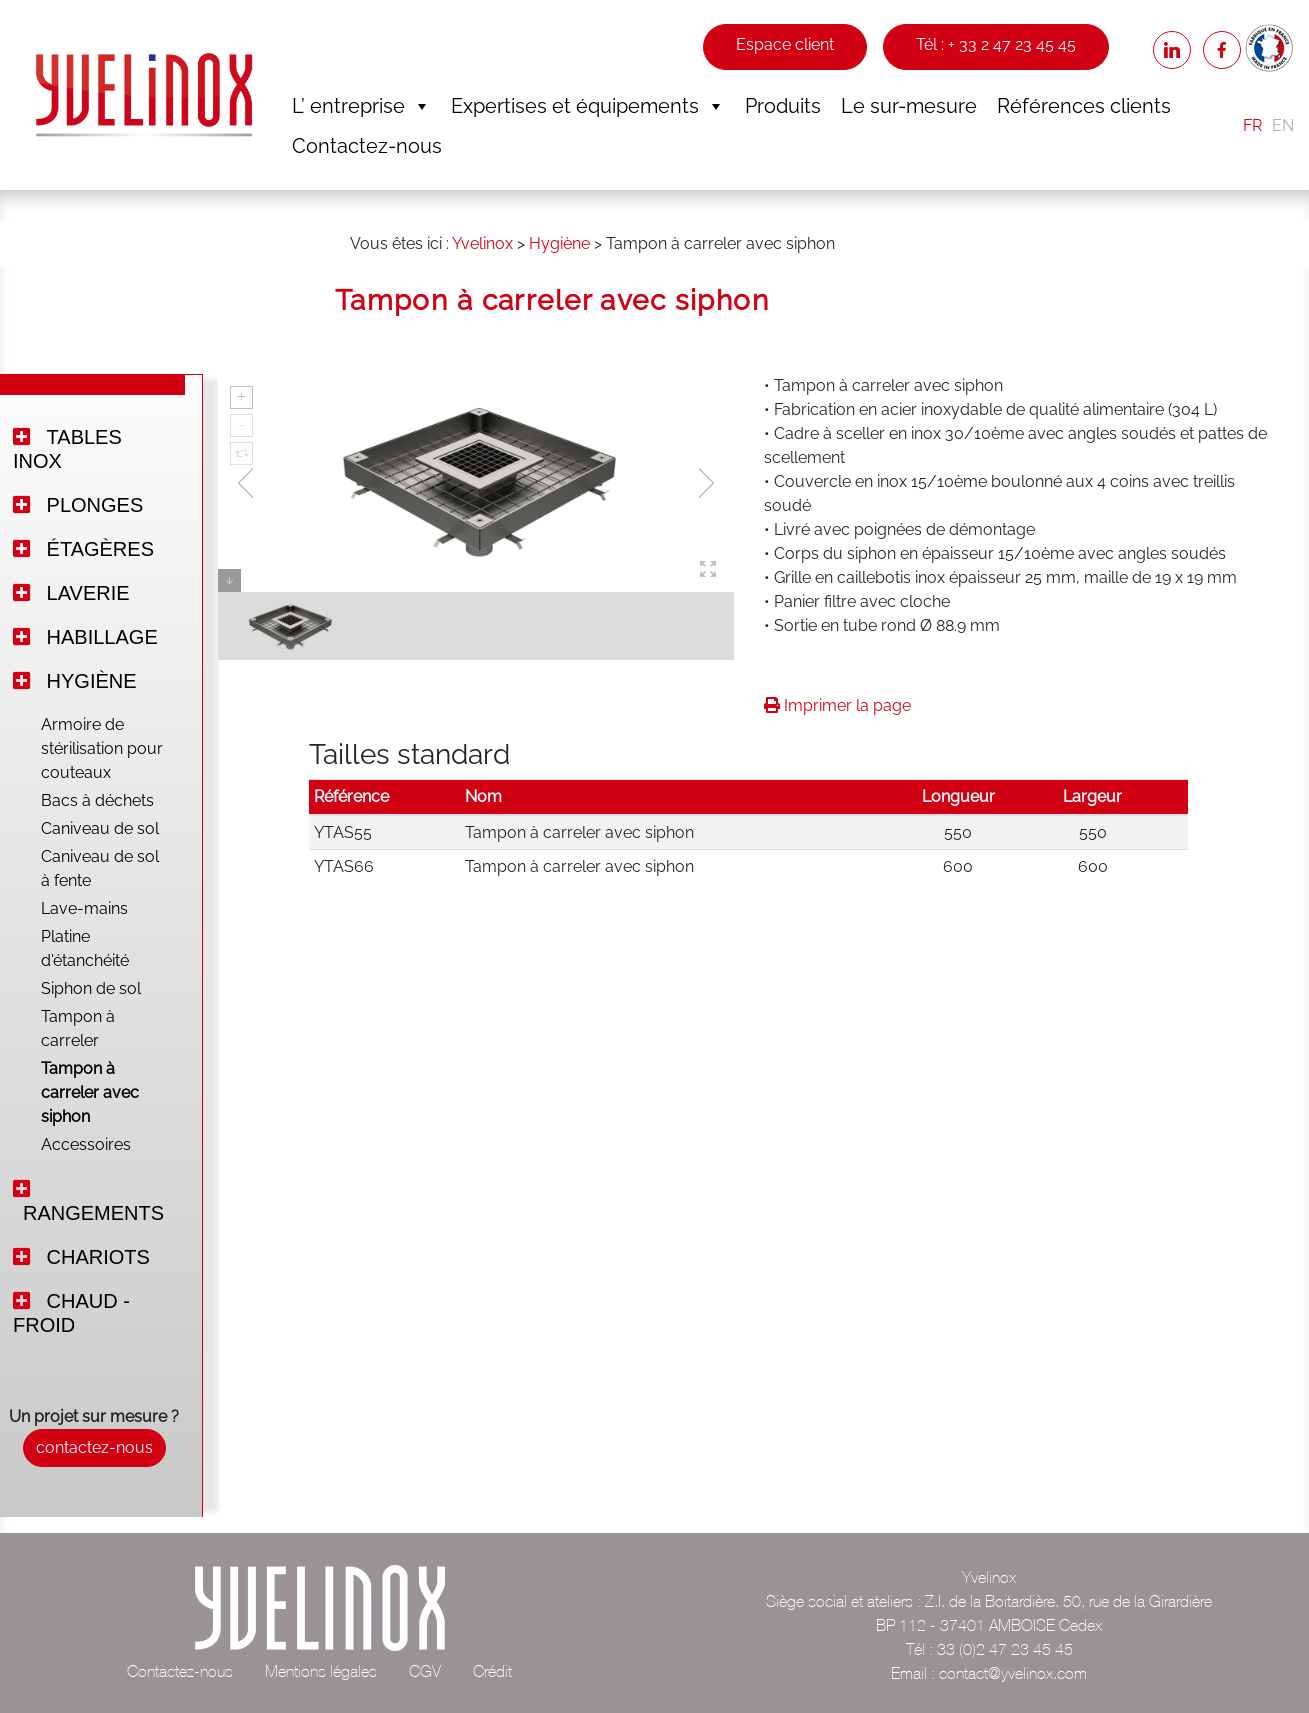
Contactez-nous (367, 146)
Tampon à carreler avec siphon (90, 1092)
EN (1283, 125)
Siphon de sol (91, 988)
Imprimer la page (837, 705)
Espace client (785, 44)
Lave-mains (84, 908)
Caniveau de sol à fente (100, 868)
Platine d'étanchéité (85, 948)
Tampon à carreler (78, 1028)
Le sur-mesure (909, 106)
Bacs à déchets (97, 800)
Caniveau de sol (100, 828)
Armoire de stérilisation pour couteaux (102, 748)
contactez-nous (94, 1447)
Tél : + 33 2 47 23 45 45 (996, 44)
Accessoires (86, 1144)
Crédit (492, 1671)
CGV (425, 1671)
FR (1252, 125)
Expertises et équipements (588, 106)
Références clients (1084, 106)
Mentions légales (321, 1671)
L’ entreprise (361, 106)
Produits (783, 106)
